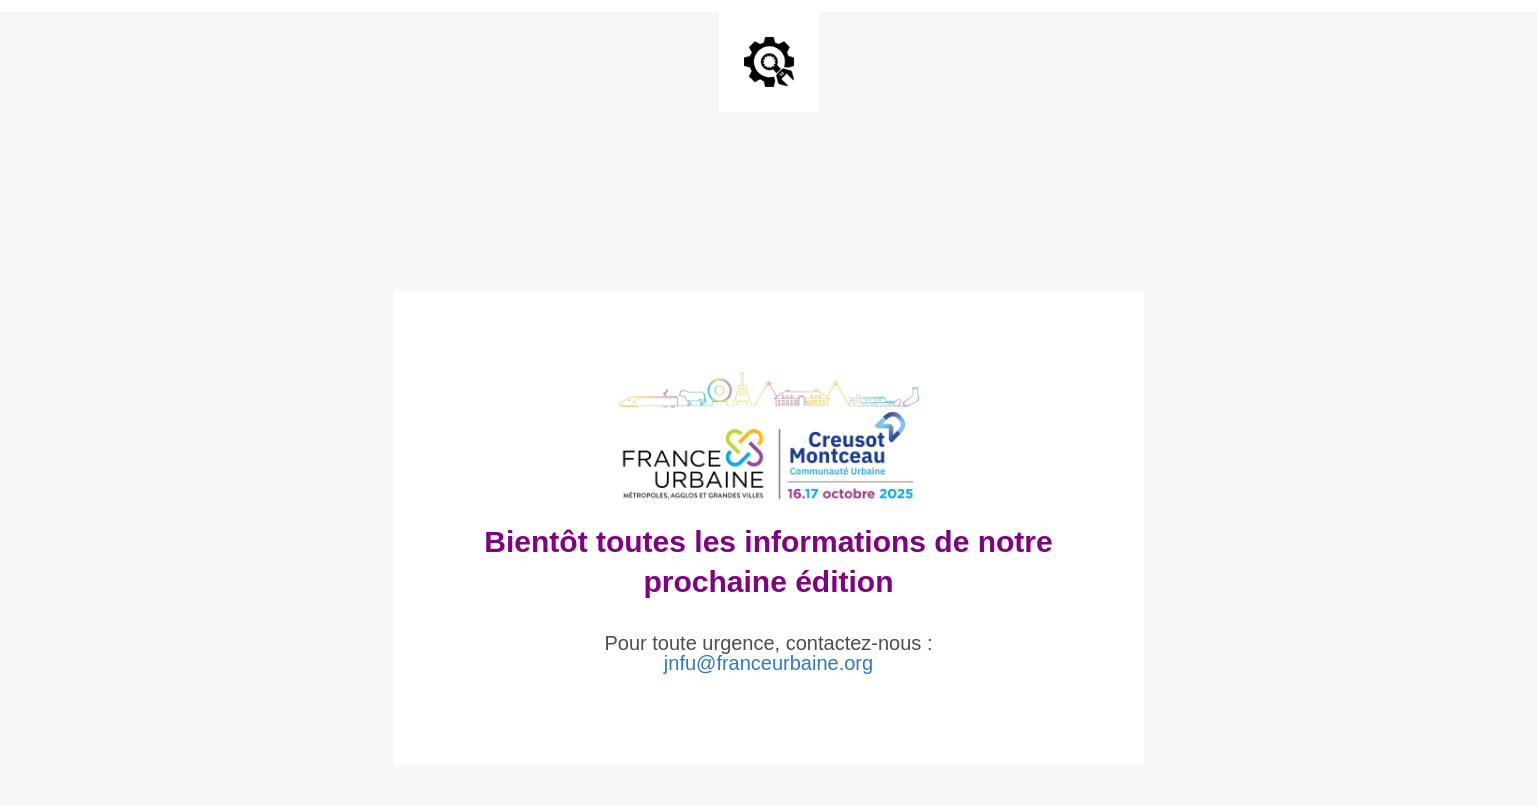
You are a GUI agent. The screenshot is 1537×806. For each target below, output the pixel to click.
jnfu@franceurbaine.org (768, 663)
